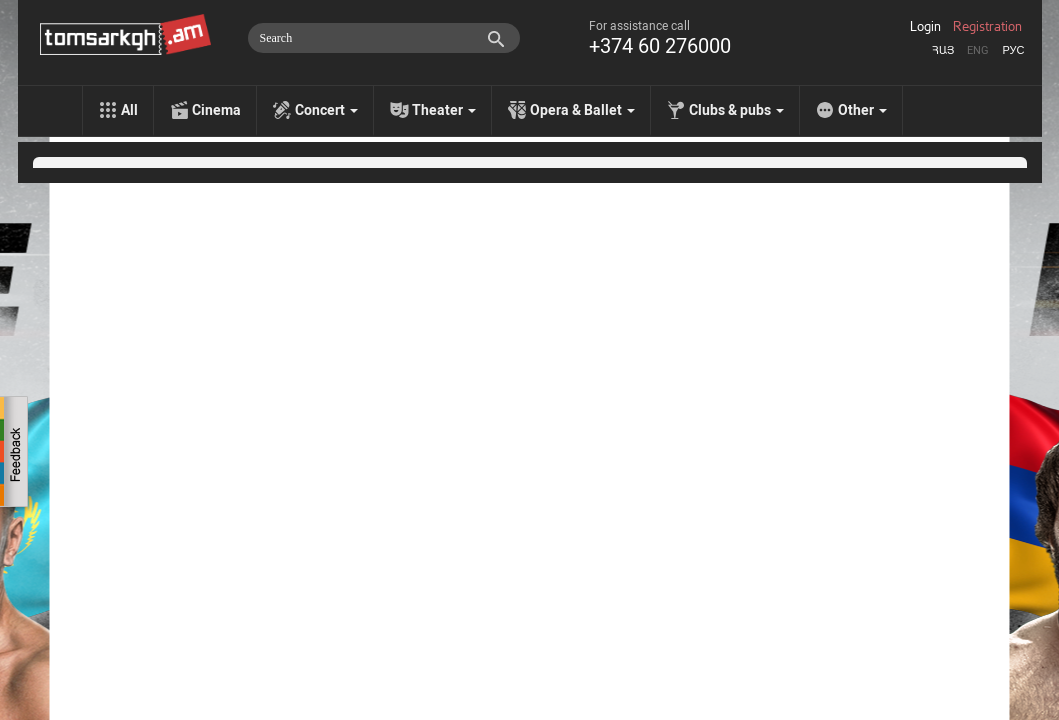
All (129, 110)
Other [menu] (862, 110)
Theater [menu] (444, 110)
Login (925, 27)
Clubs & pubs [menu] (736, 110)
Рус (1013, 50)
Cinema (216, 110)
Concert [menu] (326, 110)
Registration (987, 27)
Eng (978, 50)
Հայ (943, 50)
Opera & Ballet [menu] (582, 110)
